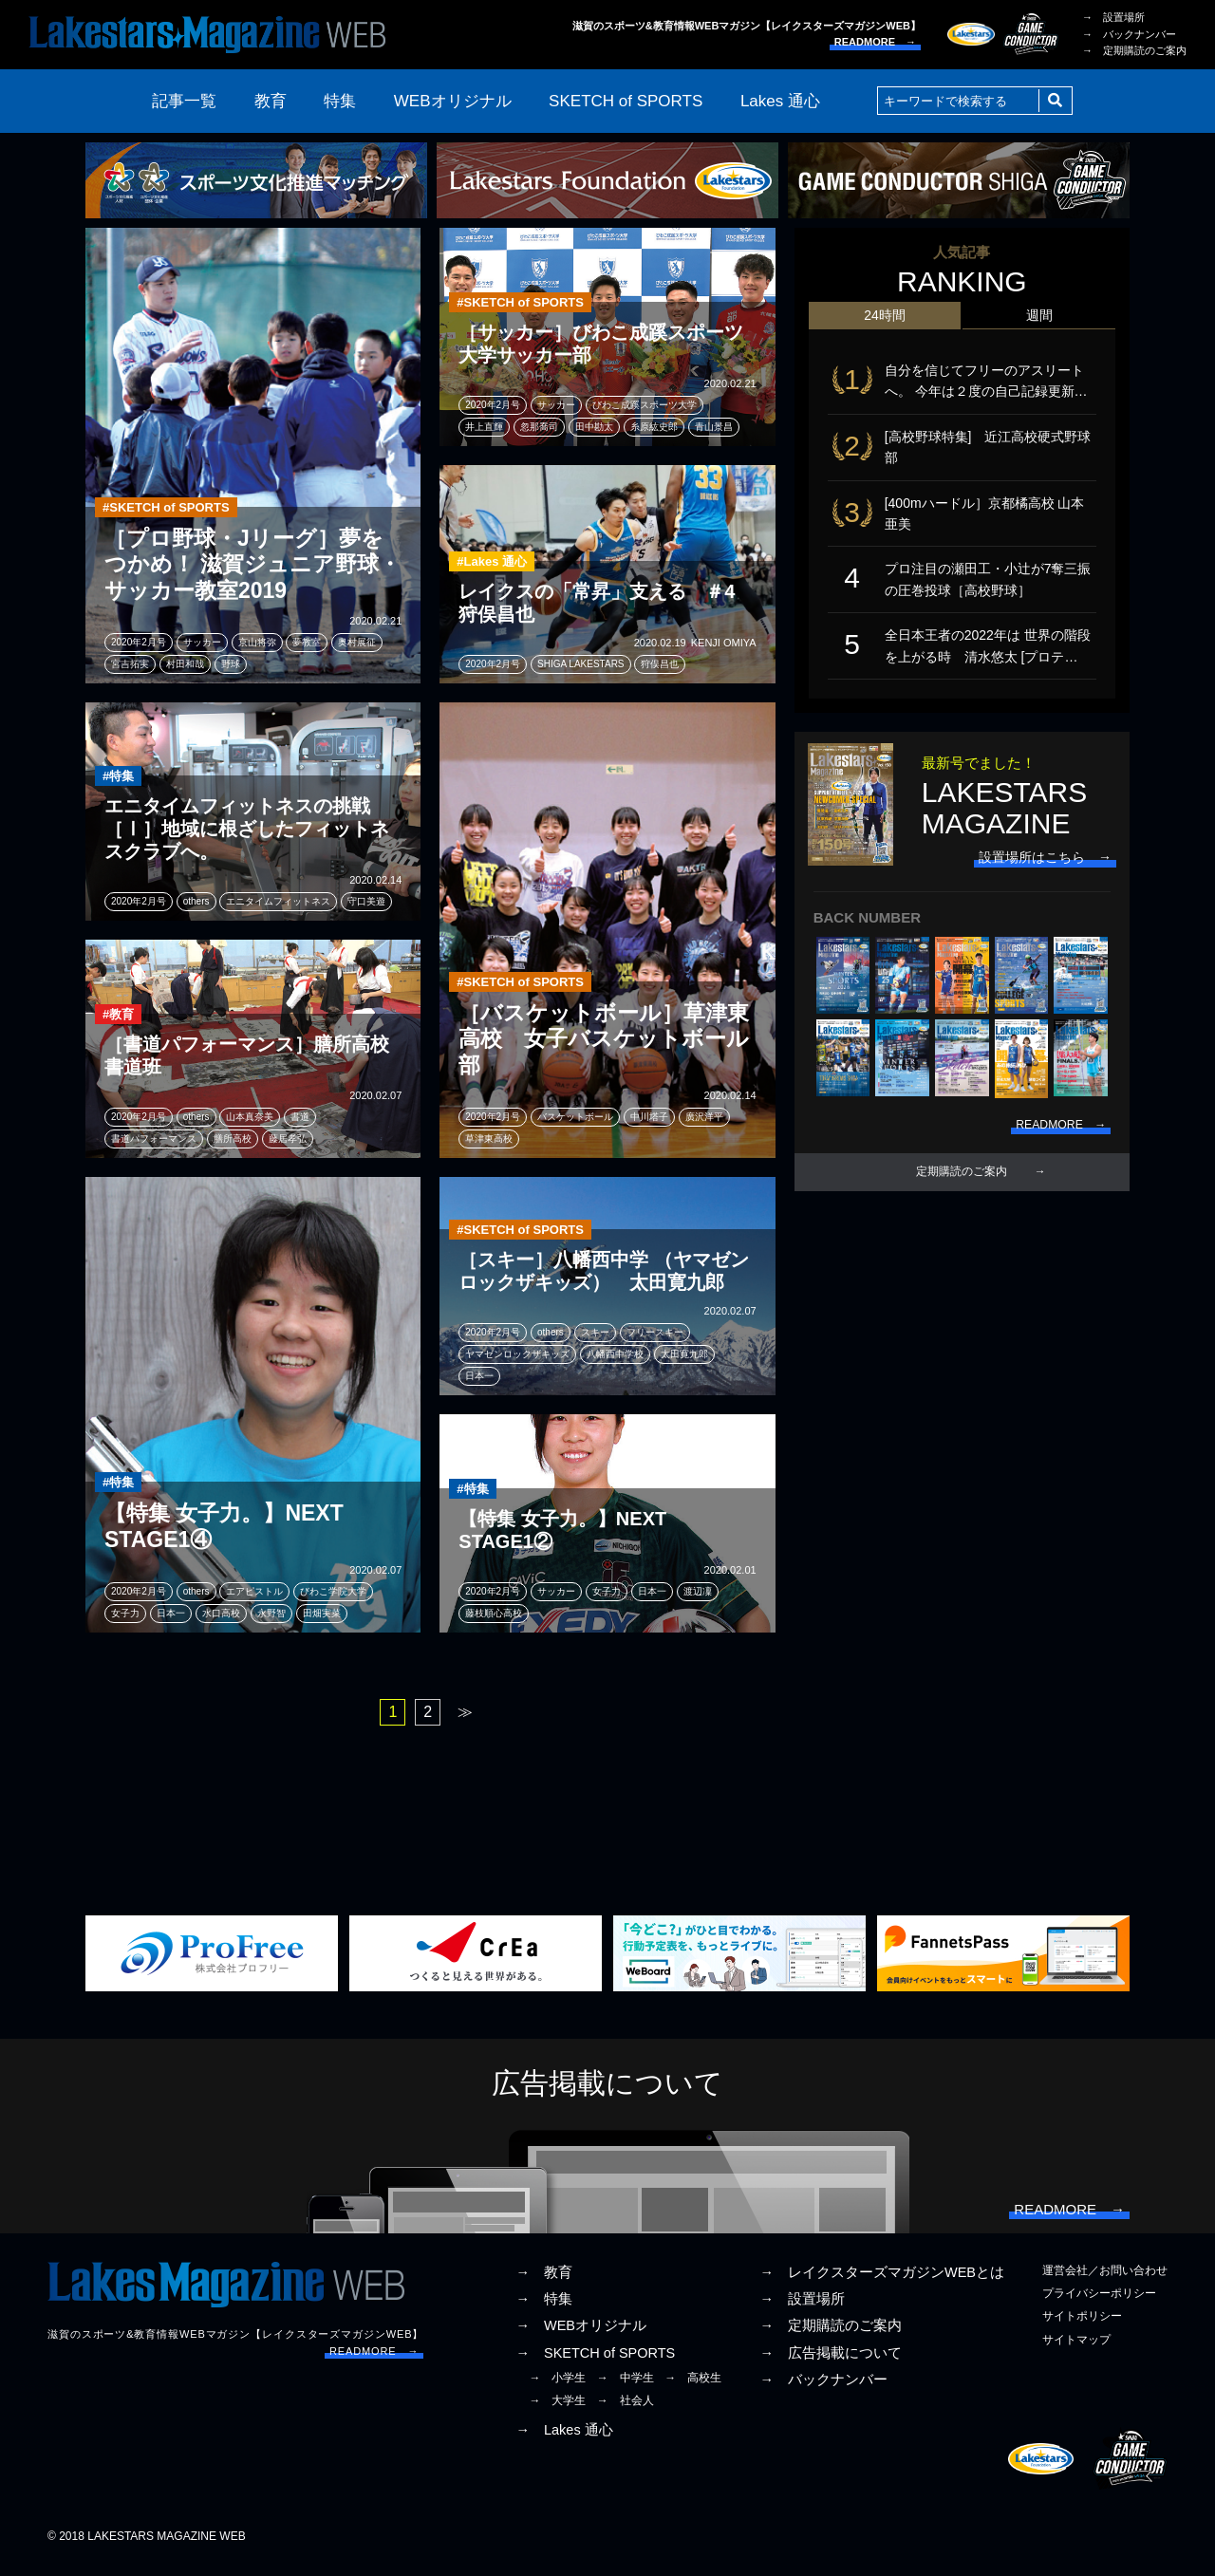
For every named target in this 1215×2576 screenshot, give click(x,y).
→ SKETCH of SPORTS (595, 2364)
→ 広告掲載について (830, 2364)
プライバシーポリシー (1099, 2304)
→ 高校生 (692, 2389)
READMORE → (875, 41)
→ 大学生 (557, 2411)
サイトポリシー (1082, 2327)
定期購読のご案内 (961, 1206)
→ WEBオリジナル (580, 2336)
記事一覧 (184, 101)
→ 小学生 (557, 2389)
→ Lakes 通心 (563, 2441)
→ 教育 (543, 2283)
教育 (270, 101)
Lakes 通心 (780, 101)
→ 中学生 (625, 2389)
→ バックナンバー (1129, 34)
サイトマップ (1076, 2351)
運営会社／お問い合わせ (1105, 2281)
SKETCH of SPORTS (625, 101)
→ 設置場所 (1113, 17)
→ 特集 (543, 2310)
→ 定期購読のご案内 (1134, 50)
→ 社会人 (625, 2411)
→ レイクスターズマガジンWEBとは (881, 2283)
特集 (340, 101)
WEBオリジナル (453, 101)
